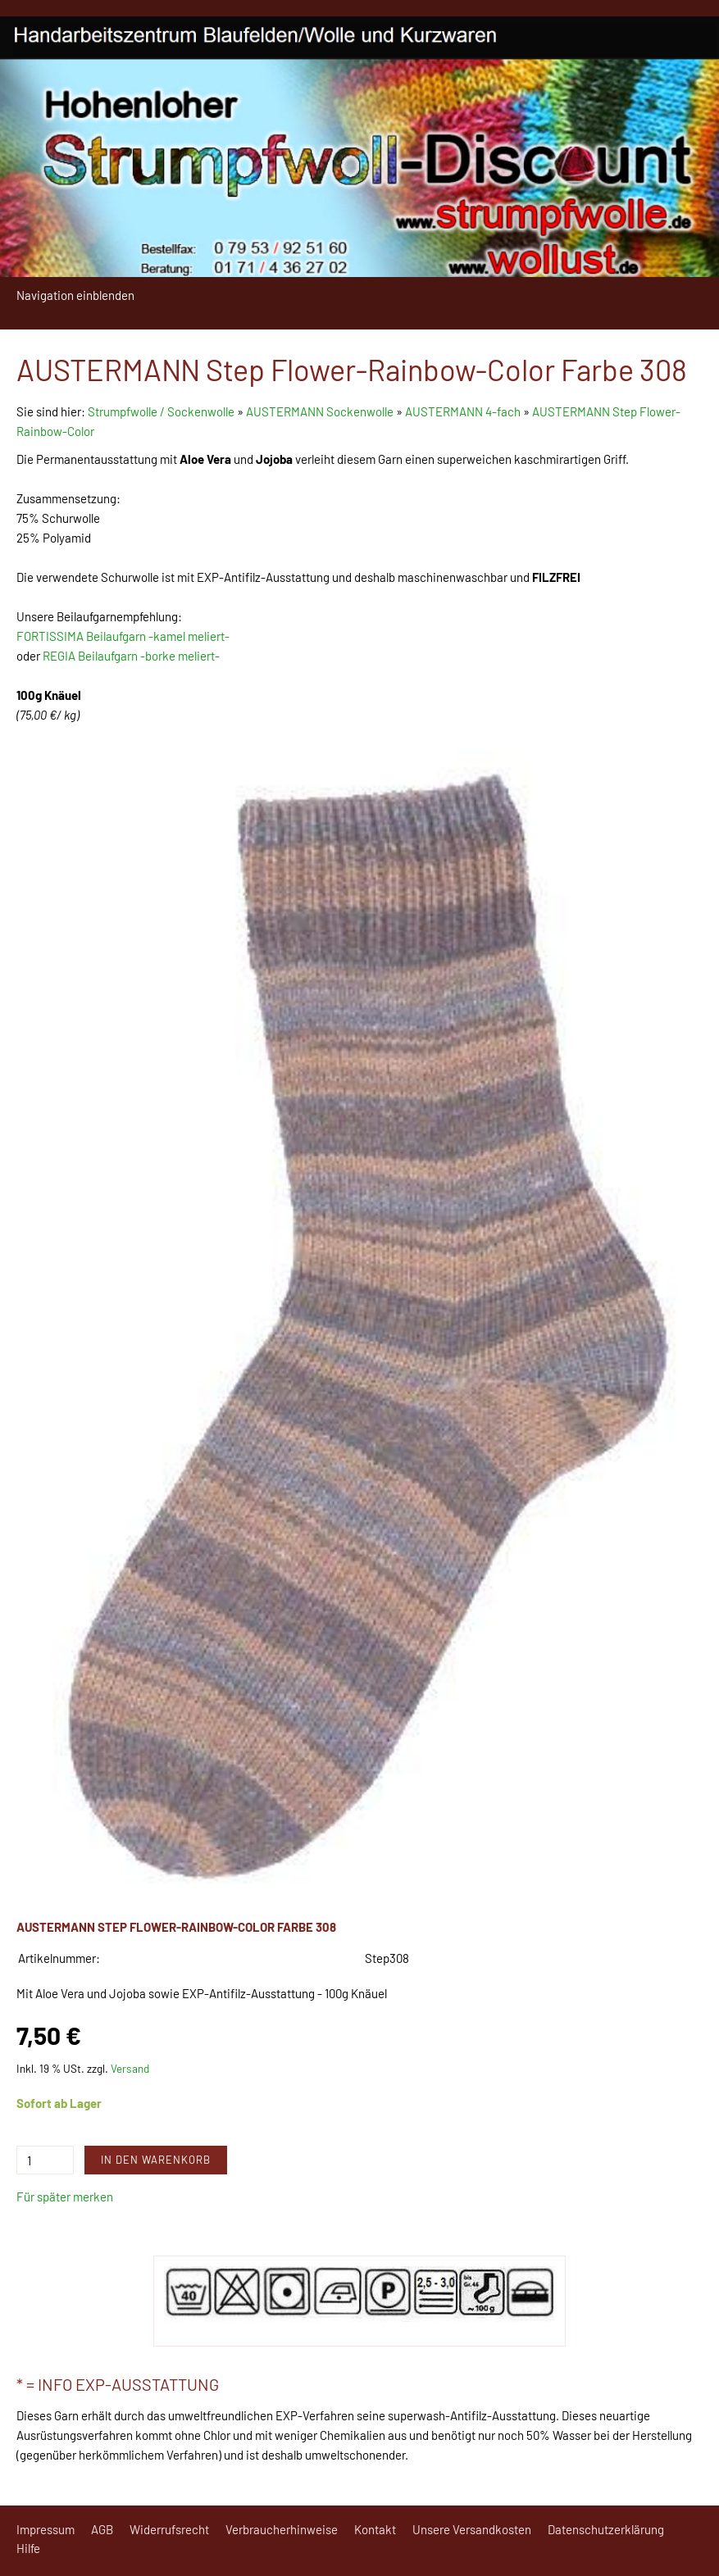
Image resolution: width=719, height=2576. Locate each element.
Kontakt (375, 2529)
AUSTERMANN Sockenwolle (320, 411)
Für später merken (64, 2196)
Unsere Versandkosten (471, 2529)
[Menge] (45, 2160)
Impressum (45, 2529)
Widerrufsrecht (169, 2529)
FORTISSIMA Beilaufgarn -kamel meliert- (123, 636)
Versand (130, 2068)
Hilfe (28, 2548)
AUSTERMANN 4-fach (463, 411)
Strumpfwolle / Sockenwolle (162, 411)
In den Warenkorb (156, 2159)
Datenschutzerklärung (606, 2529)
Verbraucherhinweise (281, 2529)
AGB (102, 2529)
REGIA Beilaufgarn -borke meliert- (131, 655)
